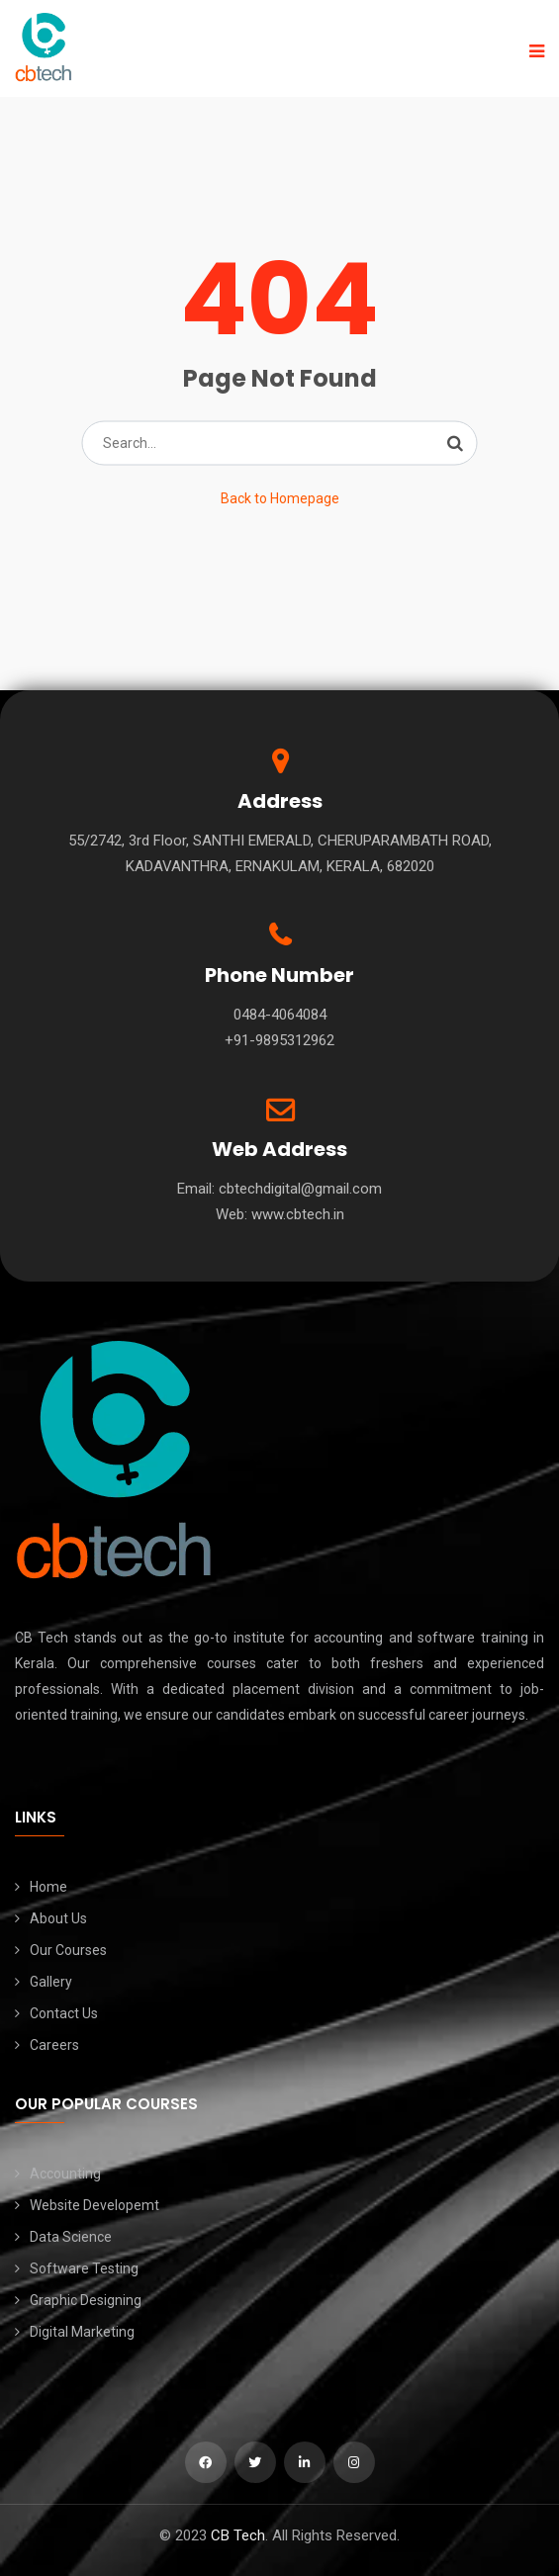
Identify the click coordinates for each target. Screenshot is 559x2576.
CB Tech (238, 2535)
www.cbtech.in (297, 1214)
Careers (54, 2045)
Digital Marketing (82, 2332)
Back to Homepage (280, 498)
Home (48, 1887)
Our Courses (68, 1950)
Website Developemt (94, 2205)
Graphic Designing (85, 2300)
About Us (58, 1918)
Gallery (51, 1982)
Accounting (65, 2173)
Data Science (71, 2237)
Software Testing (84, 2268)
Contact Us (64, 2013)
